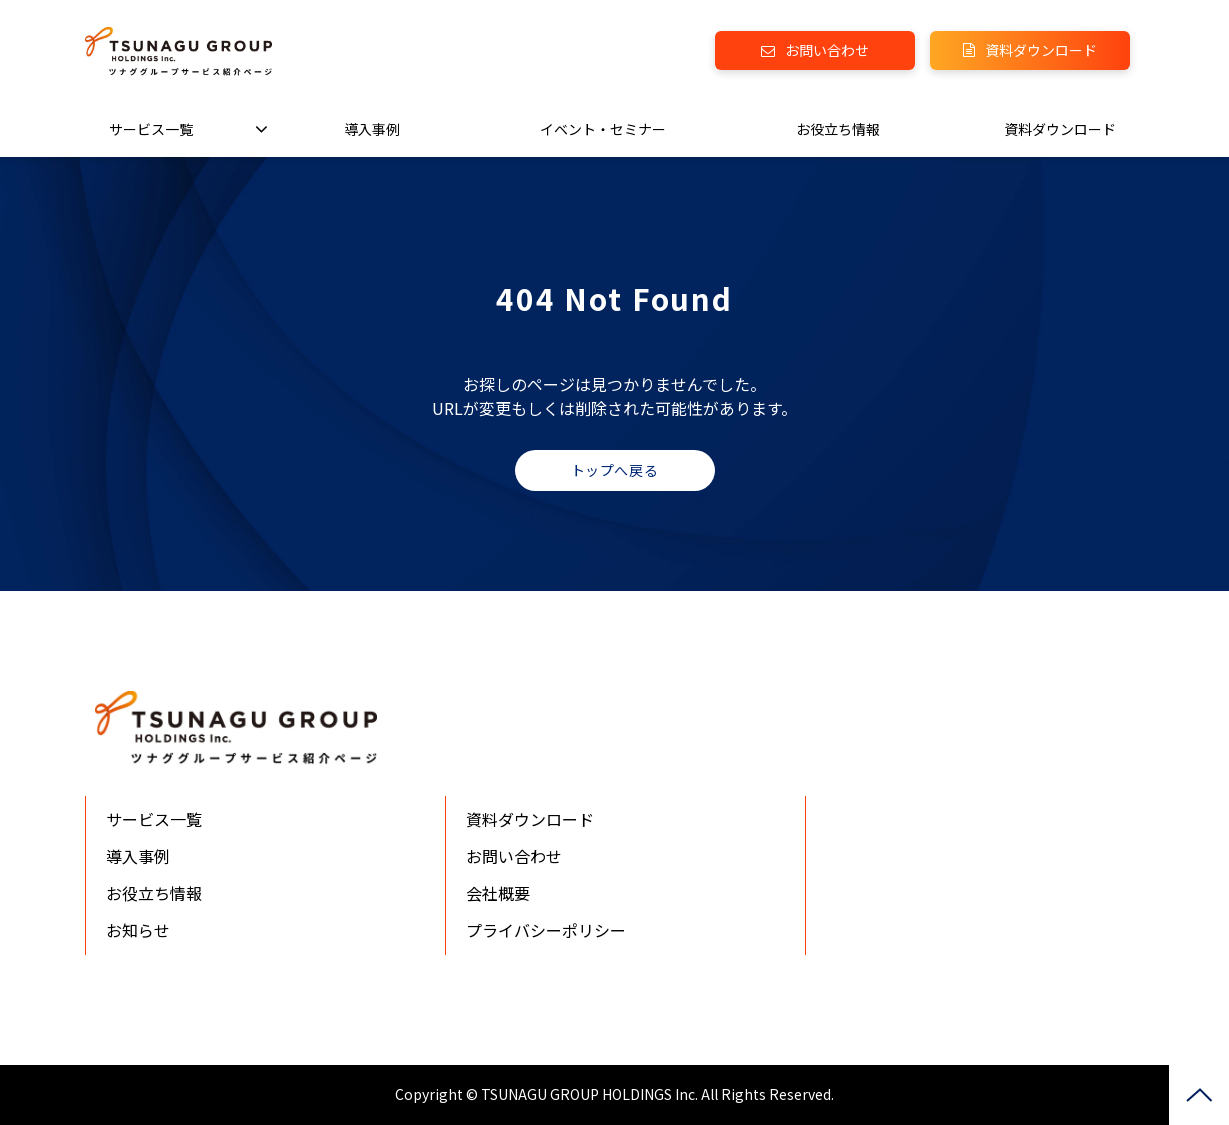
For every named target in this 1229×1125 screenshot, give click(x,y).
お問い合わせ (827, 50)
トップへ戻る (614, 470)
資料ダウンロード (1041, 50)
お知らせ (138, 930)
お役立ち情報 (838, 129)
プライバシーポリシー (546, 930)
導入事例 (372, 129)
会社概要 (498, 893)
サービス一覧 (151, 129)
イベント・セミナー (603, 129)
